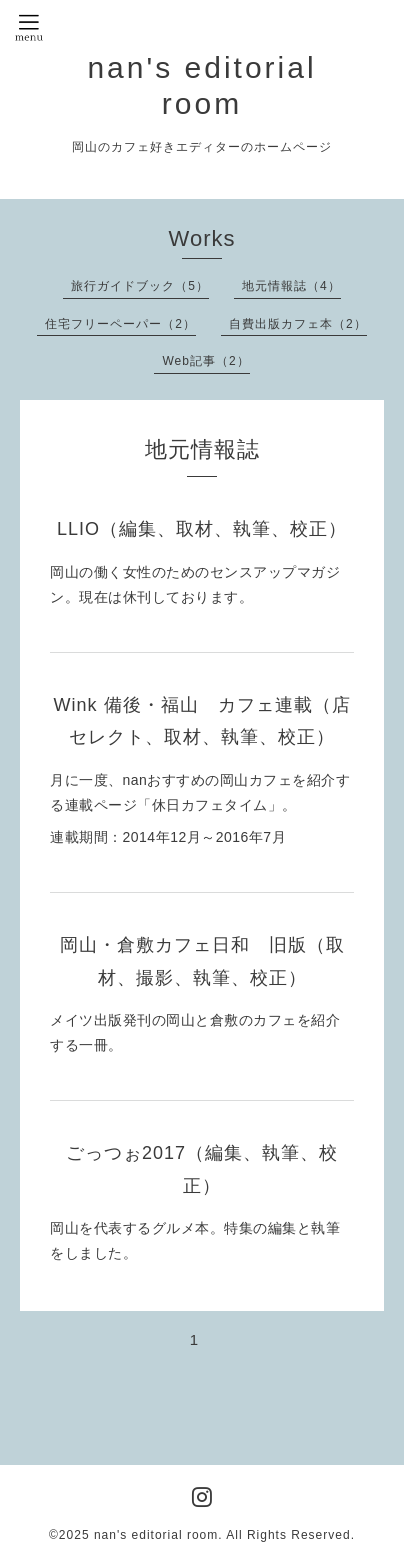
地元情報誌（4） (291, 286)
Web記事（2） (205, 361)
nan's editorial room (156, 1535)
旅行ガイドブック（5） (140, 286)
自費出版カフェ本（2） (298, 324)
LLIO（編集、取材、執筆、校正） (202, 529)
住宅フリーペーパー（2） (120, 324)
